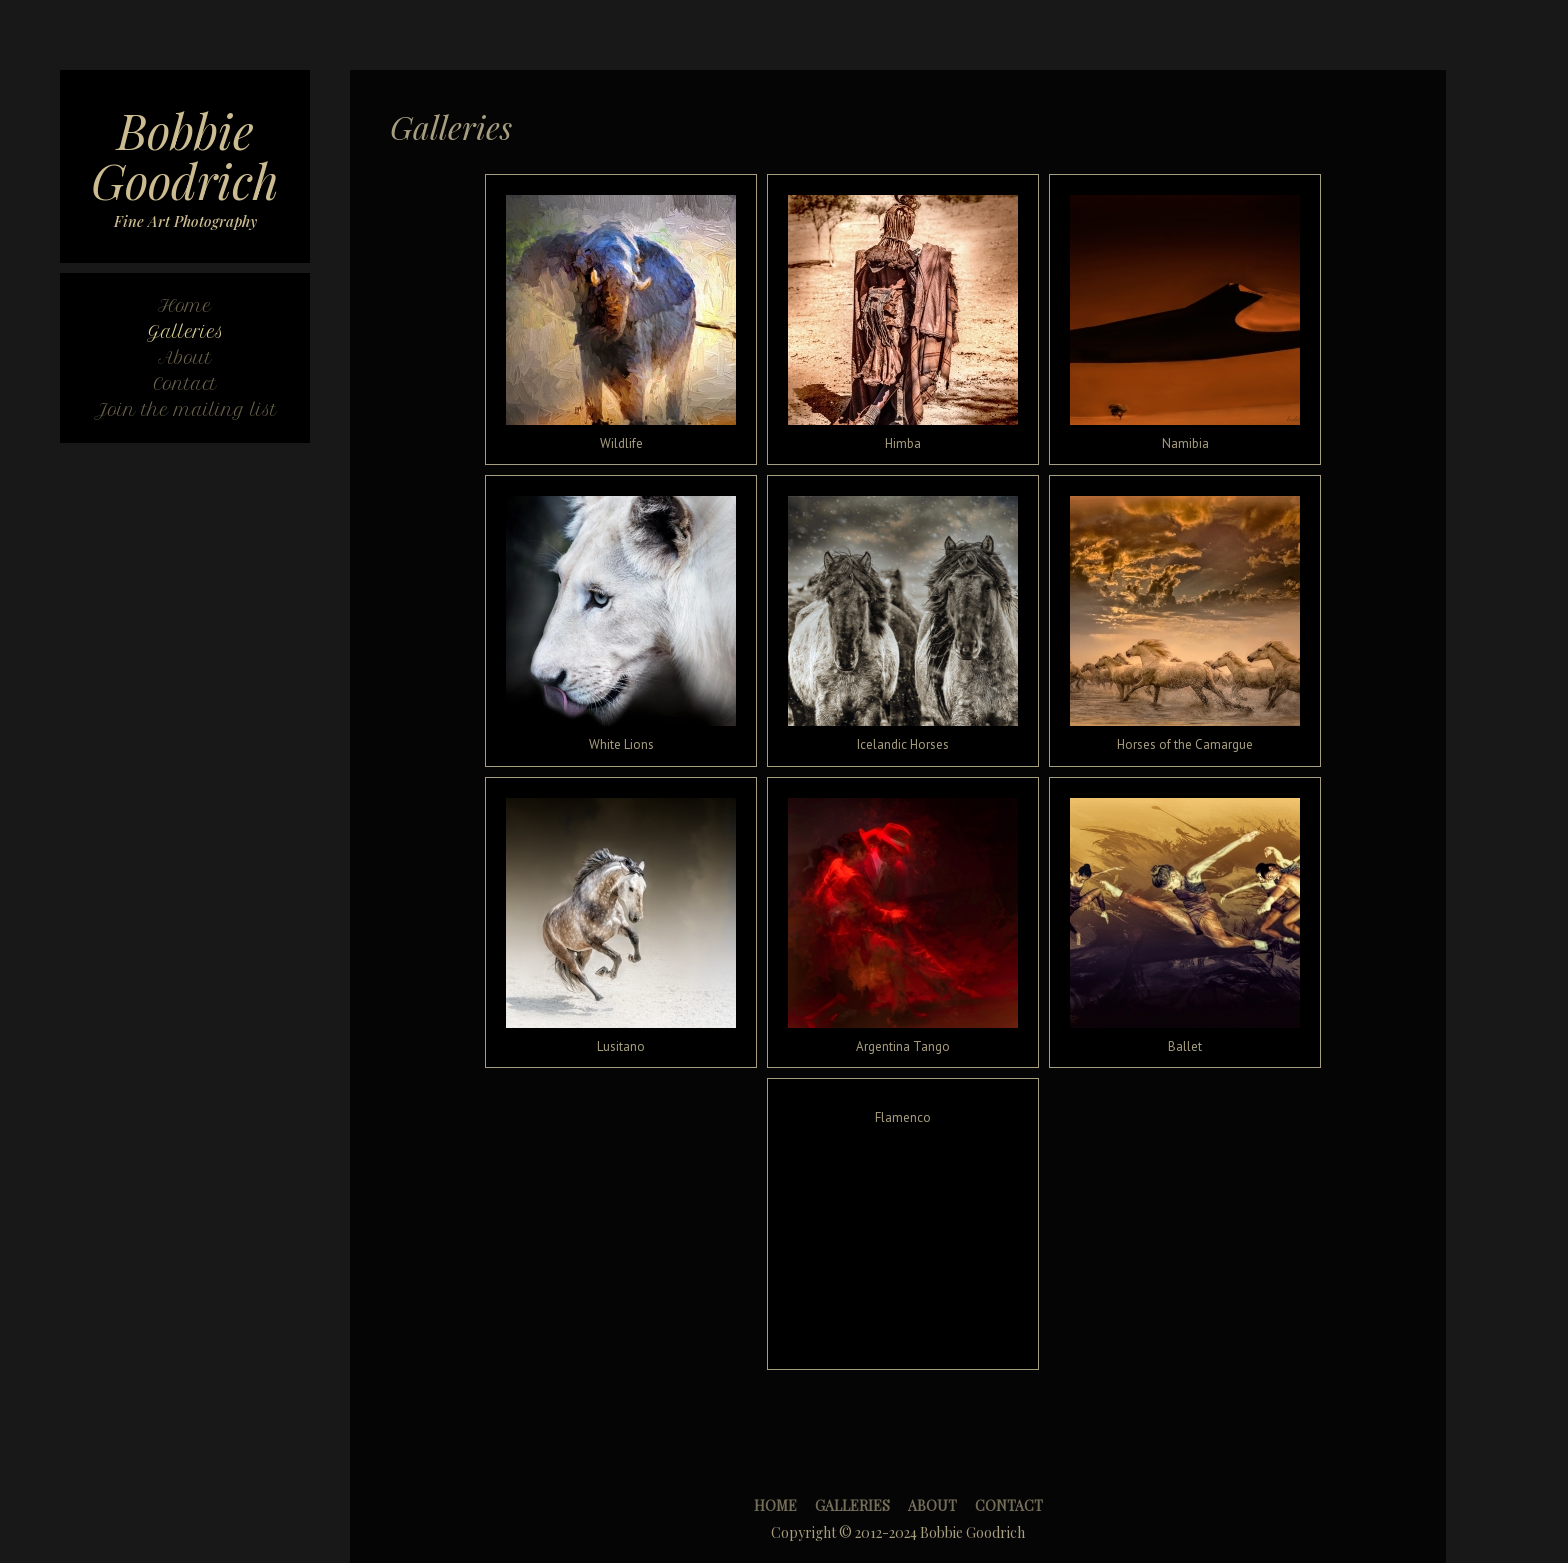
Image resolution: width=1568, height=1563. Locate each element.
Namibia (1185, 443)
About (932, 1505)
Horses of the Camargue (1185, 744)
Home (775, 1505)
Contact (1009, 1505)
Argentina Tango (903, 1046)
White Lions (621, 744)
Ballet (1185, 1046)
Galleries (852, 1505)
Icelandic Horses (903, 744)
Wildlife (621, 443)
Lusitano (621, 1046)
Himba (903, 443)
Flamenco (903, 1117)
